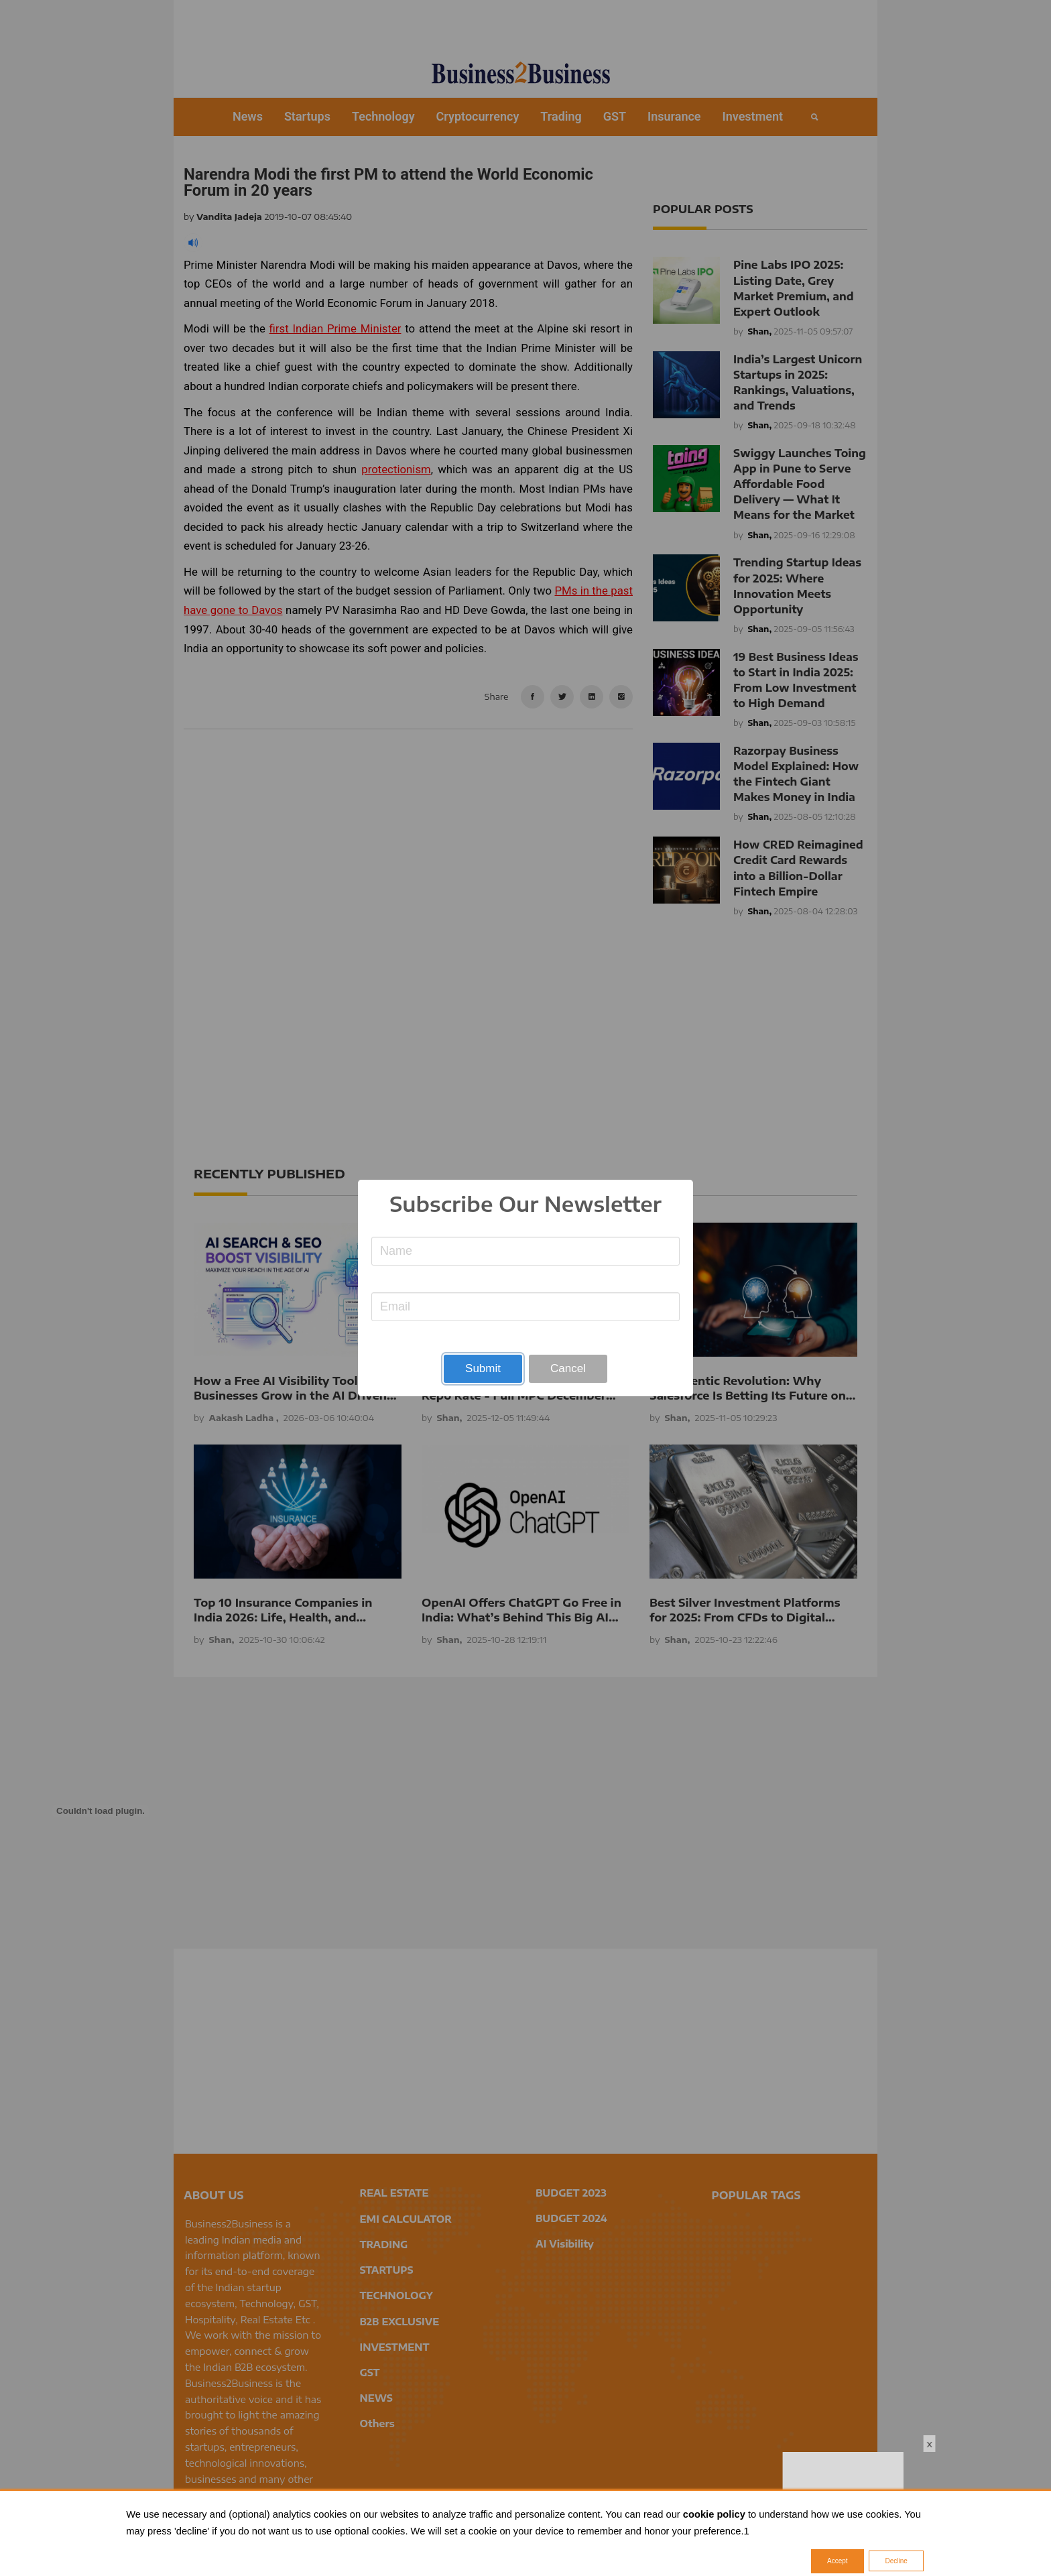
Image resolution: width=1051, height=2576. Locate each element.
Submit (483, 1368)
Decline (896, 2561)
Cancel (568, 1368)
